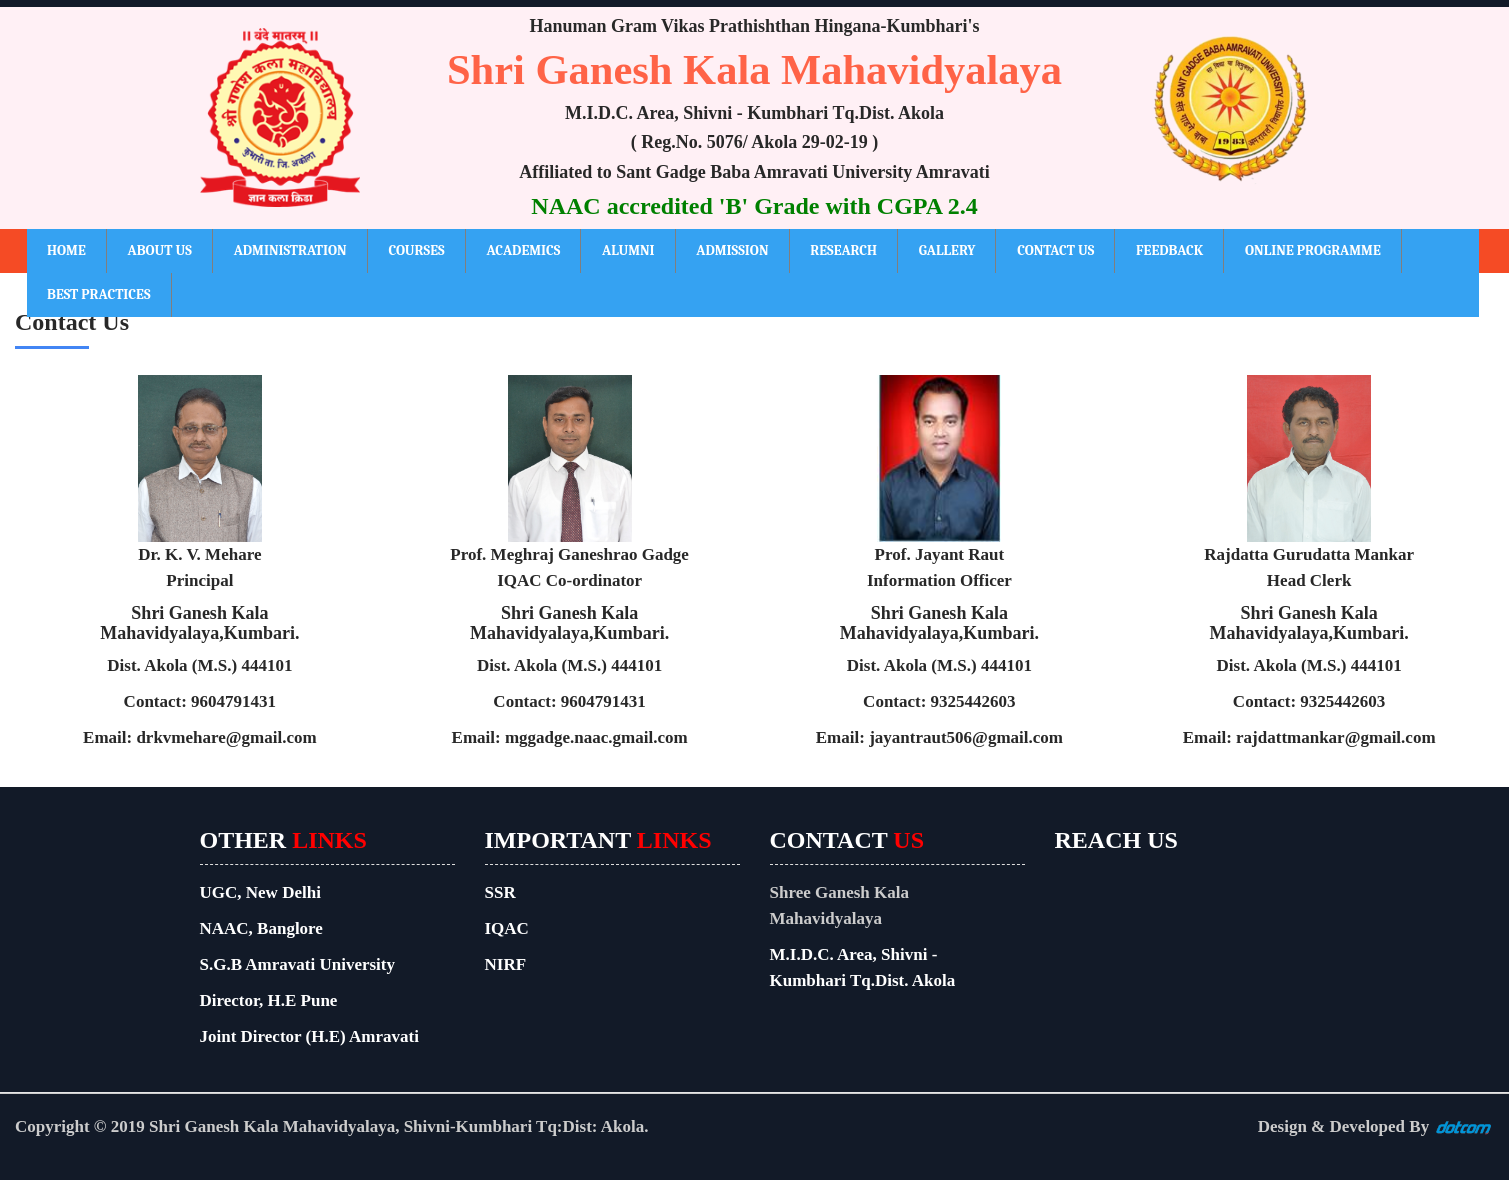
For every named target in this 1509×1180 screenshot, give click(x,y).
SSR (500, 892)
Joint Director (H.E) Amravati (309, 1036)
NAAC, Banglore (261, 928)
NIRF (506, 964)
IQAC (507, 928)
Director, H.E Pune (269, 1000)
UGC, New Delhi (260, 892)
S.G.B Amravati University (298, 964)
